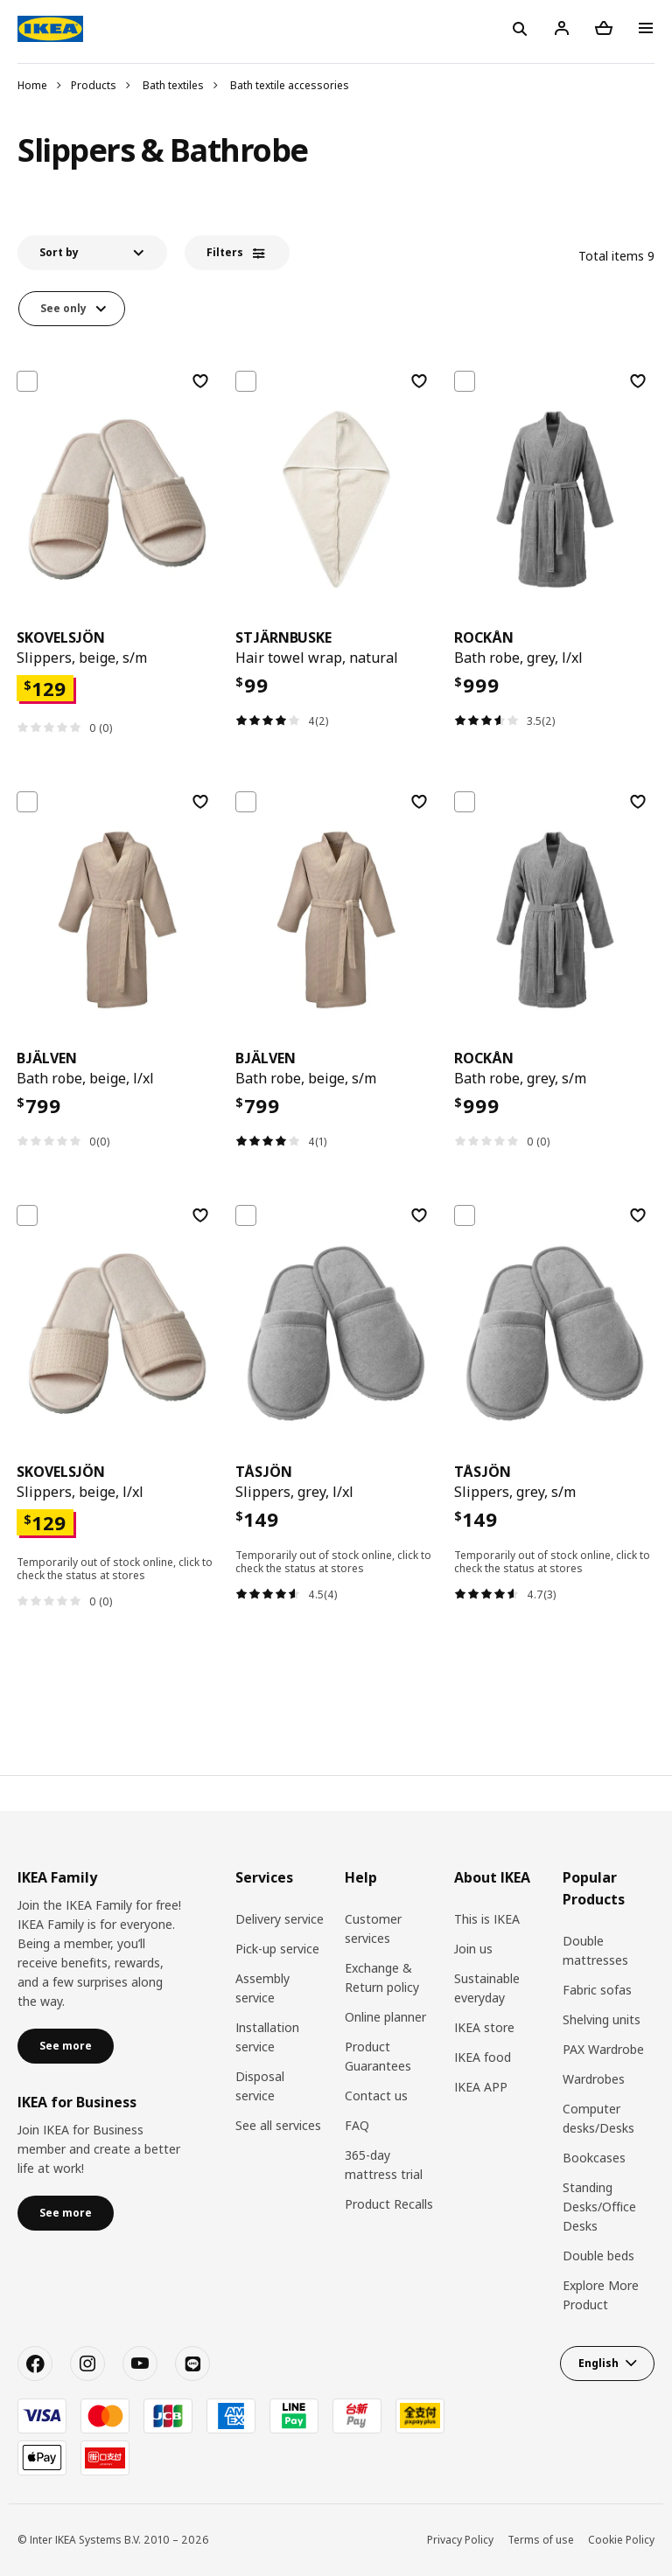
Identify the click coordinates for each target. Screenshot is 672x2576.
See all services (278, 2125)
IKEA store (484, 2027)
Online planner (385, 2017)
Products (93, 85)
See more (65, 2045)
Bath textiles (173, 85)
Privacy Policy (460, 2539)
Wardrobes (594, 2079)
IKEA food (482, 2057)
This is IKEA (487, 1919)
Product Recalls (389, 2204)
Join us (473, 1948)
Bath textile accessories (289, 85)
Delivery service (279, 1919)
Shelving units (601, 2019)
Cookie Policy (621, 2539)
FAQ (357, 2125)
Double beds (598, 2255)
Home (32, 85)
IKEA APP (481, 2086)
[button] (92, 252)
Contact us (376, 2095)
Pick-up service (277, 1948)
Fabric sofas (597, 1989)
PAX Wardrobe (603, 2049)
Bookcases (594, 2157)
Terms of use (541, 2539)
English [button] (598, 2363)
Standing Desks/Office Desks (599, 2206)
